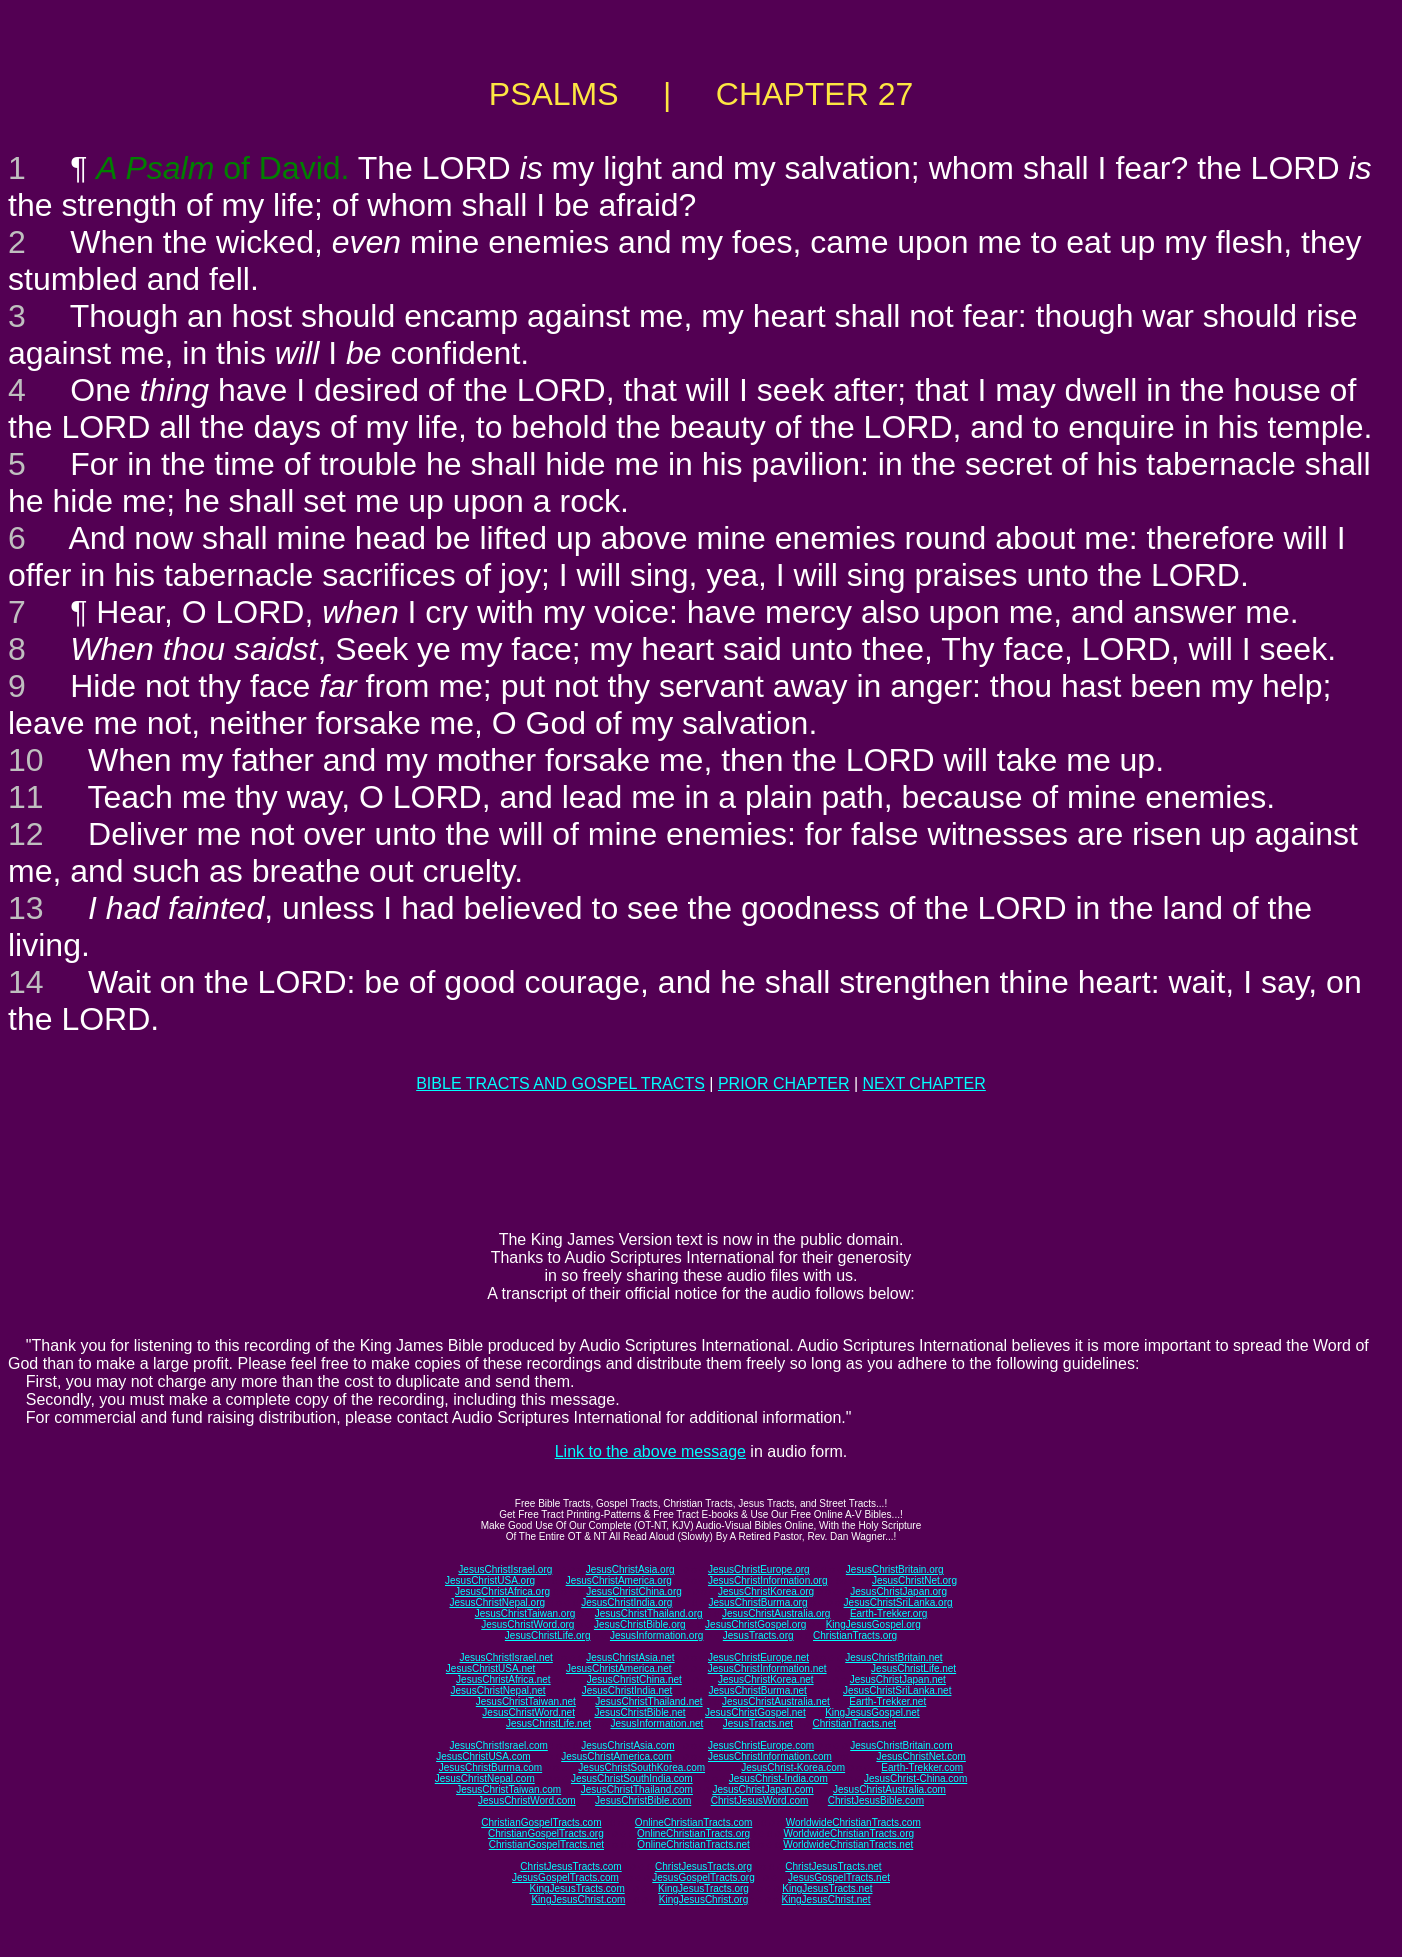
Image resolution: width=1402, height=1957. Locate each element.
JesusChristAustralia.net (776, 1701)
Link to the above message (650, 1451)
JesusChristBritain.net (893, 1657)
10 (26, 760)
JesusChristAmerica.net (619, 1668)
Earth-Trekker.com (922, 1767)
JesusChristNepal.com (485, 1778)
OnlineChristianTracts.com (693, 1822)
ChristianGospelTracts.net (546, 1844)
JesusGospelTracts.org (703, 1877)
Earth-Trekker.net (887, 1701)
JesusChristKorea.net (766, 1679)
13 (26, 908)
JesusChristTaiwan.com (508, 1789)
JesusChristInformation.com (770, 1756)
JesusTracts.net (758, 1723)
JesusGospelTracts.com (565, 1877)
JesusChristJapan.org (898, 1591)
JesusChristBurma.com (490, 1767)
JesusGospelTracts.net (839, 1877)
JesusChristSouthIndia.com (632, 1778)
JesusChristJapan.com (762, 1789)
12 (26, 834)
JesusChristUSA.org (490, 1580)
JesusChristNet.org (914, 1580)
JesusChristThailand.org (649, 1613)
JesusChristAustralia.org (776, 1613)
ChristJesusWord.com (760, 1800)
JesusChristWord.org (527, 1624)
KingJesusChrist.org (703, 1899)
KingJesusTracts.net (827, 1888)
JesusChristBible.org (640, 1624)
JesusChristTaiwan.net (526, 1701)
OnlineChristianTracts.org (693, 1833)
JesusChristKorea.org (766, 1591)
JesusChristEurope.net (758, 1657)
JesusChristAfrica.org (502, 1591)
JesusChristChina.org (634, 1591)
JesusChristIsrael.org (505, 1569)
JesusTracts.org (758, 1635)
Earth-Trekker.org (888, 1613)
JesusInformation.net (656, 1723)
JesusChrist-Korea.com (793, 1767)
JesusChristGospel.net (755, 1712)
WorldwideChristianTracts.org (848, 1833)
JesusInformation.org (656, 1635)
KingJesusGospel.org (873, 1624)
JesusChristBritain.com (901, 1745)
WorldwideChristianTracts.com (853, 1822)
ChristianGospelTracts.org (546, 1833)
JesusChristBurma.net (758, 1690)
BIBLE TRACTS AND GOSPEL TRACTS (560, 1083)
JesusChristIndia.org (626, 1602)
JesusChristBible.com (643, 1800)
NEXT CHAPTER (924, 1083)
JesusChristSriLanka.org (898, 1602)
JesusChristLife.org (548, 1635)
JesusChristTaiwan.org (525, 1613)
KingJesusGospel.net (872, 1712)
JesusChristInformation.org (768, 1580)
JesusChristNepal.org (497, 1602)
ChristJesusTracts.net (833, 1866)
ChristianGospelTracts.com (541, 1822)
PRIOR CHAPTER (784, 1083)
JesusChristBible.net (639, 1712)
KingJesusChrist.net (826, 1899)
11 (26, 797)
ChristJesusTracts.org (703, 1866)
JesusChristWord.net (528, 1712)
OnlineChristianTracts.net (693, 1844)
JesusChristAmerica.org (619, 1580)
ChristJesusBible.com (876, 1800)
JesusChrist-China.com (915, 1778)
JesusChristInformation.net (767, 1668)
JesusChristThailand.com (637, 1789)
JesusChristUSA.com (483, 1756)
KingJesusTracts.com (577, 1888)
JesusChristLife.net (913, 1668)
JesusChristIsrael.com (498, 1745)
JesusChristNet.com (920, 1756)
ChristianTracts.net (854, 1723)
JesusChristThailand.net (648, 1701)
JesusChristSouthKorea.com (641, 1767)
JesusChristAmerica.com (616, 1756)
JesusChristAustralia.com (889, 1789)
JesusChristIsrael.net (505, 1657)
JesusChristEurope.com (761, 1745)
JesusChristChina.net (634, 1679)
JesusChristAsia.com (627, 1745)
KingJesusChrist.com (578, 1899)
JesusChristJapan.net (898, 1679)
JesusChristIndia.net (627, 1690)
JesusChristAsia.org (630, 1569)
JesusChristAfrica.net (503, 1679)
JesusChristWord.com (527, 1800)
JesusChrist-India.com (778, 1778)
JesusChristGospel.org (755, 1624)
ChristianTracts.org (855, 1635)
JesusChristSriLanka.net (897, 1690)
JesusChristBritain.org (895, 1569)
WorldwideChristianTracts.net (848, 1844)
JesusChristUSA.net (490, 1668)
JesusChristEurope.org (759, 1569)
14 (26, 982)
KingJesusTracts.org (703, 1888)
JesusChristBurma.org (758, 1602)
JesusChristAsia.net (630, 1657)
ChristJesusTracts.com (570, 1866)
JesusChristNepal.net (498, 1690)
